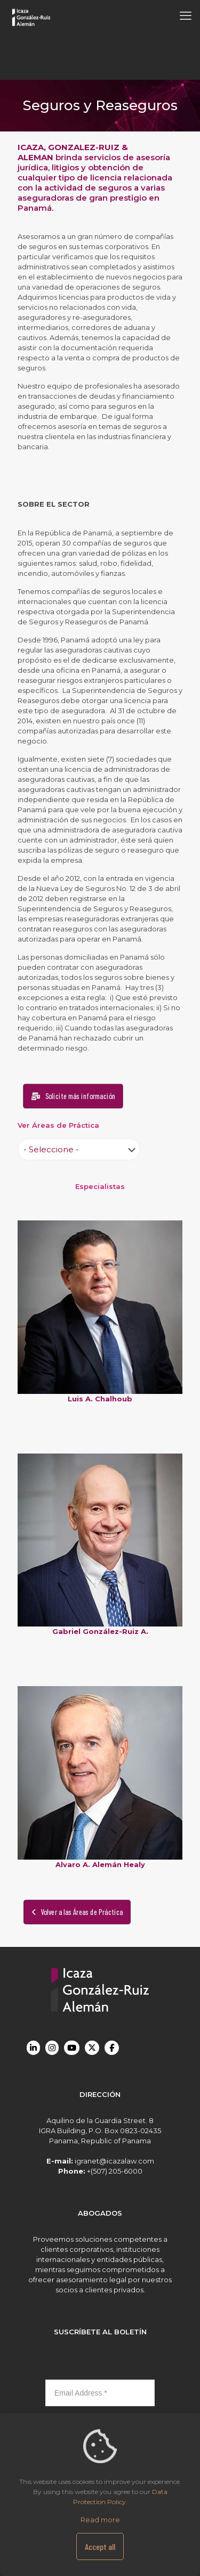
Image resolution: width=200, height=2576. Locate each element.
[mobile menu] (186, 16)
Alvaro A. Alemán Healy (100, 1864)
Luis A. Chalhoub (100, 1398)
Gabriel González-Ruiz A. (100, 1631)
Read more (100, 2519)
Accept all (100, 2546)
